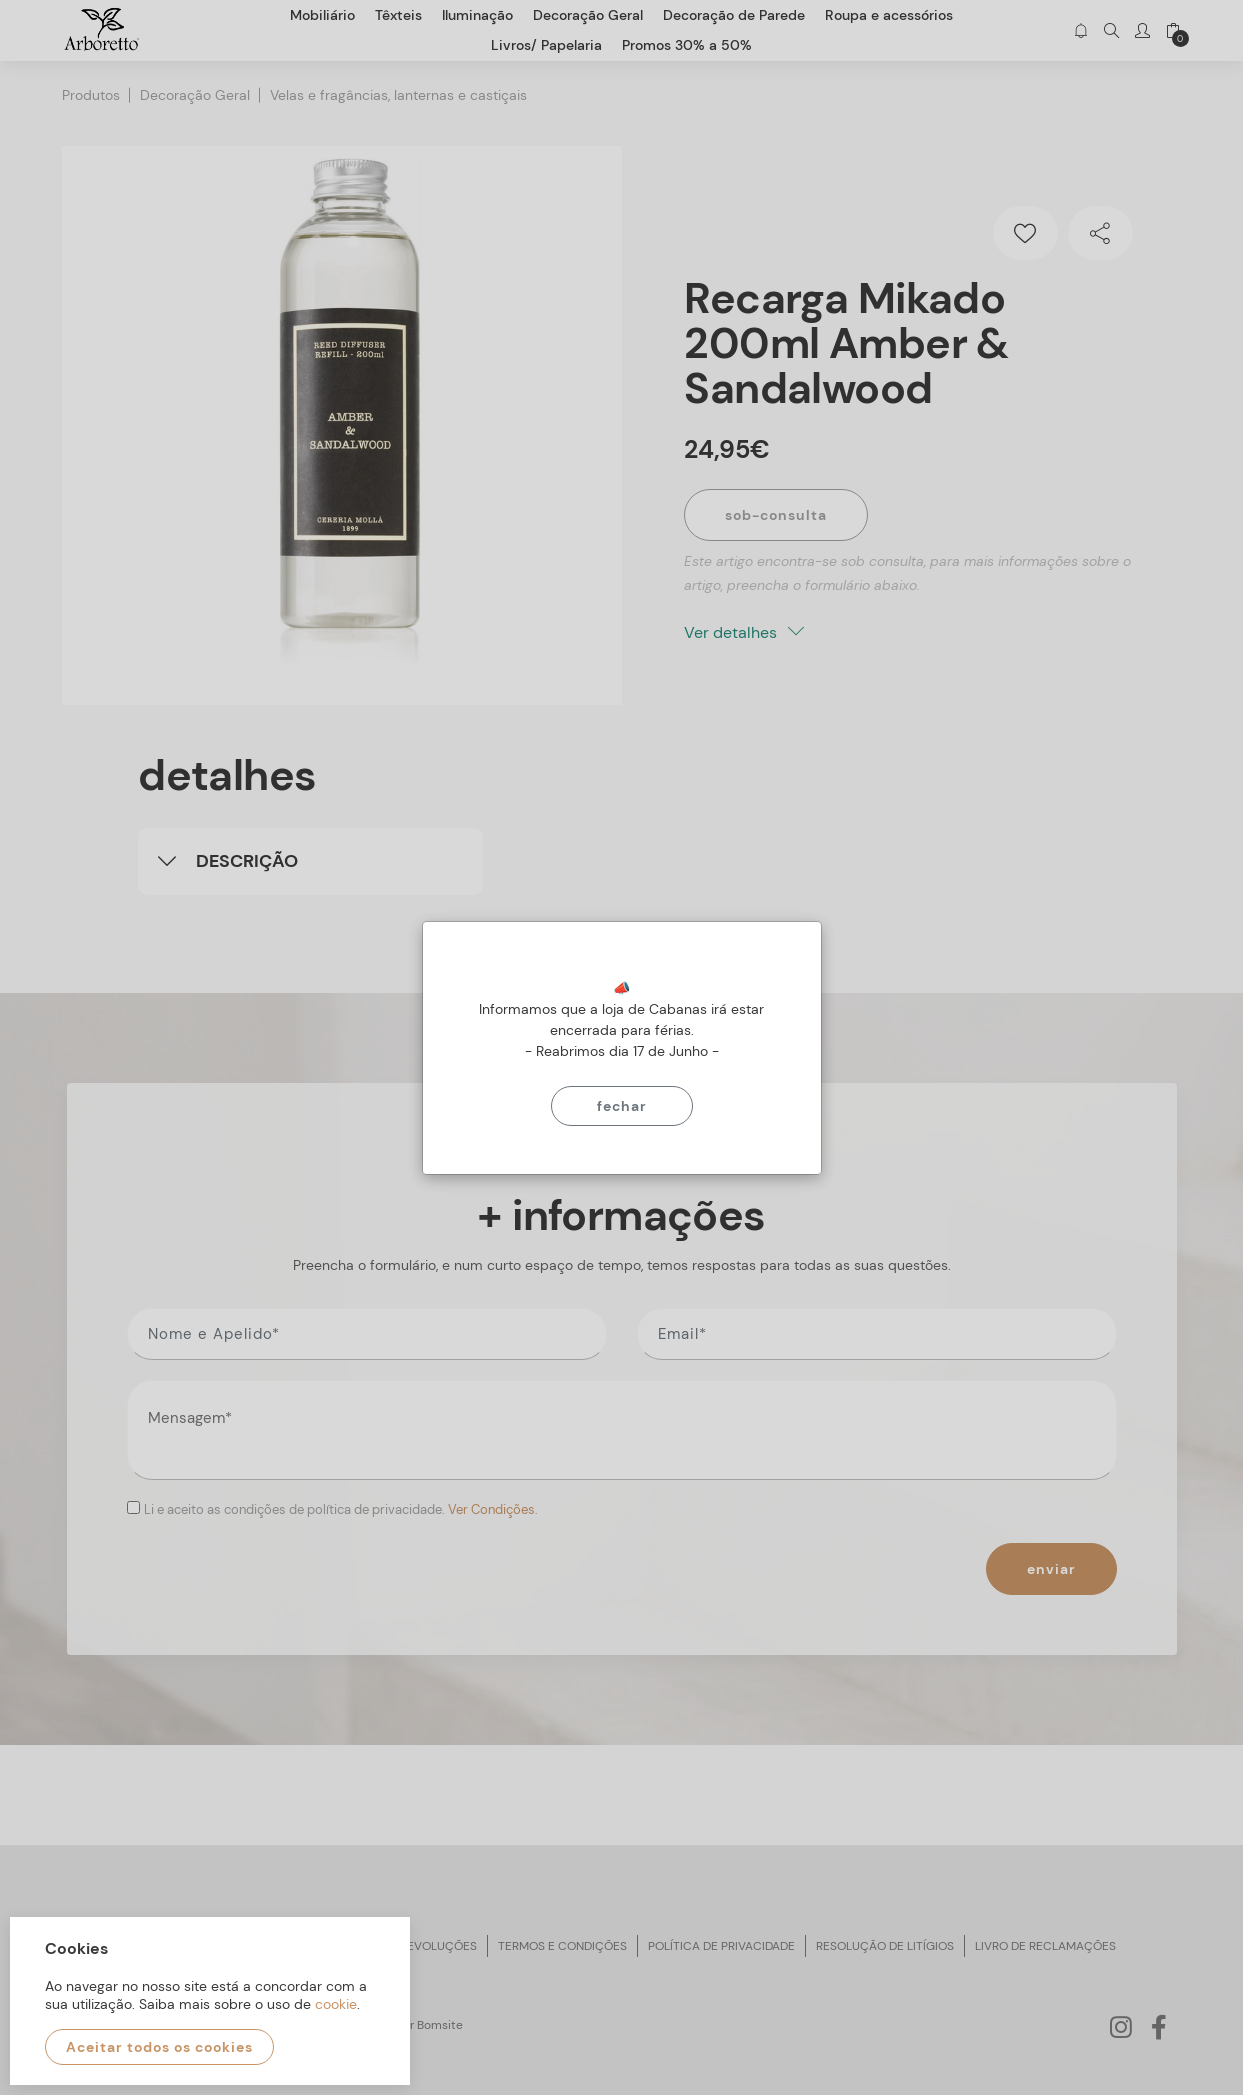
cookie (336, 2004)
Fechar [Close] (622, 1106)
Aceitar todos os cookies (159, 2047)
